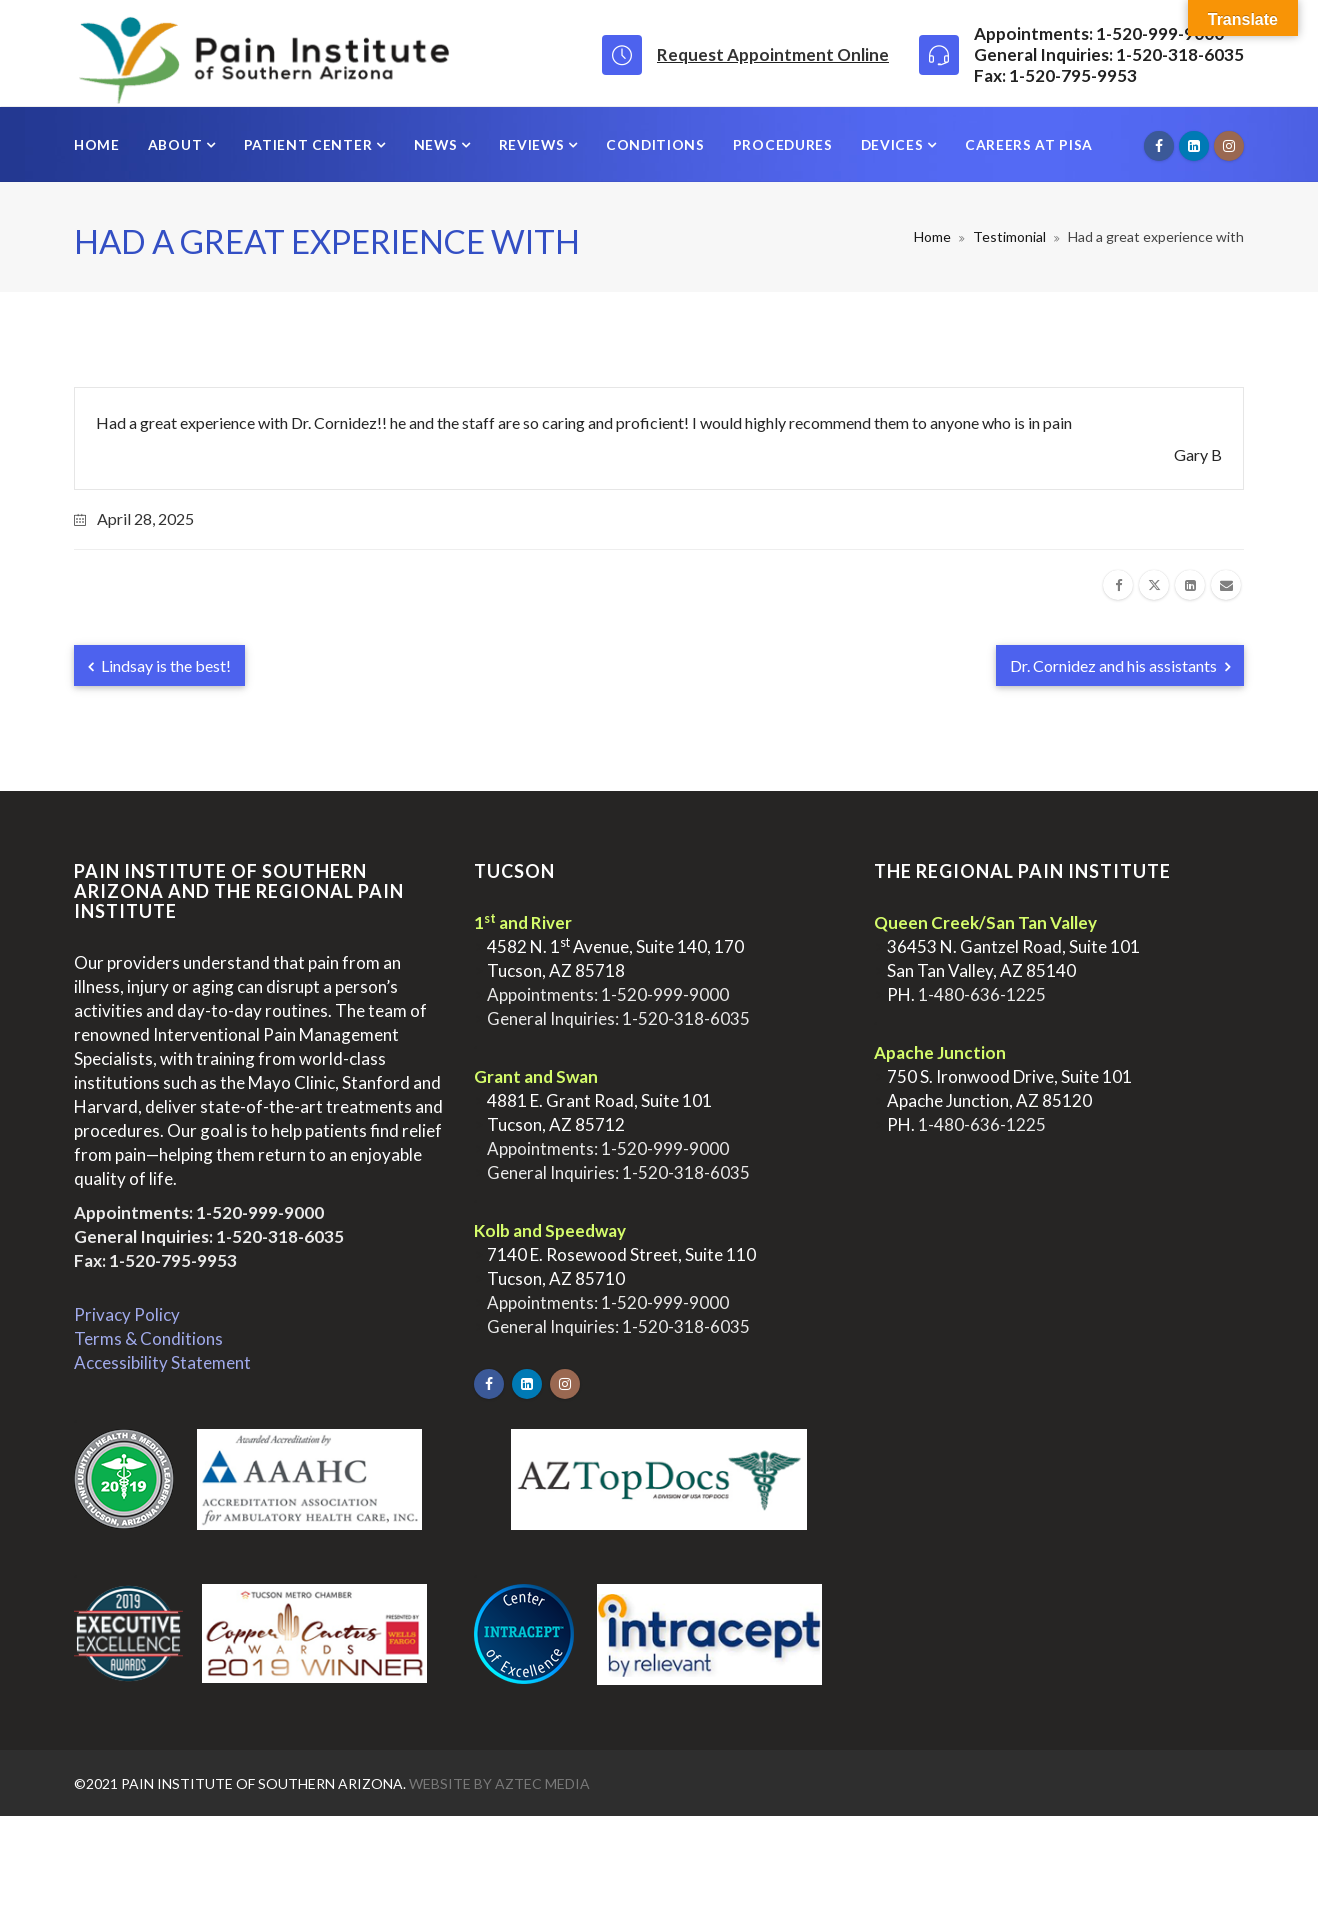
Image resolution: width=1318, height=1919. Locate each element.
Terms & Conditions (148, 1338)
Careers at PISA (1029, 144)
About (177, 144)
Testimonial (1009, 236)
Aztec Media (542, 1783)
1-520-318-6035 (280, 1236)
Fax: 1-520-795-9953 (155, 1260)
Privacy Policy (127, 1314)
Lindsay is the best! (159, 665)
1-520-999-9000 (260, 1212)
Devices (894, 144)
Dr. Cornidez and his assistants (1120, 665)
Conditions (655, 144)
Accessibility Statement (162, 1362)
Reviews (534, 144)
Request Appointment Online (773, 54)
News (437, 144)
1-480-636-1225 (982, 994)
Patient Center (310, 144)
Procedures (783, 144)
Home (97, 144)
